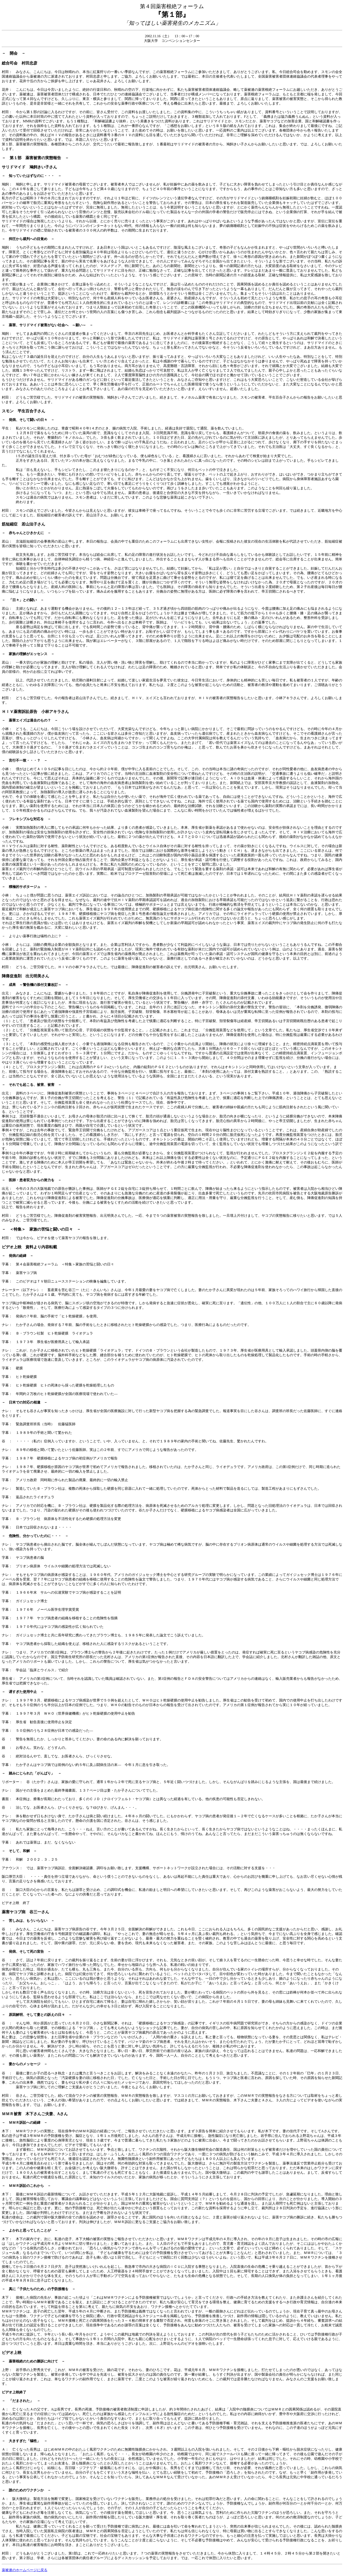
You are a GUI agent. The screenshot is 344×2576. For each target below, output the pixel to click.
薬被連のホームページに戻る (24, 2570)
